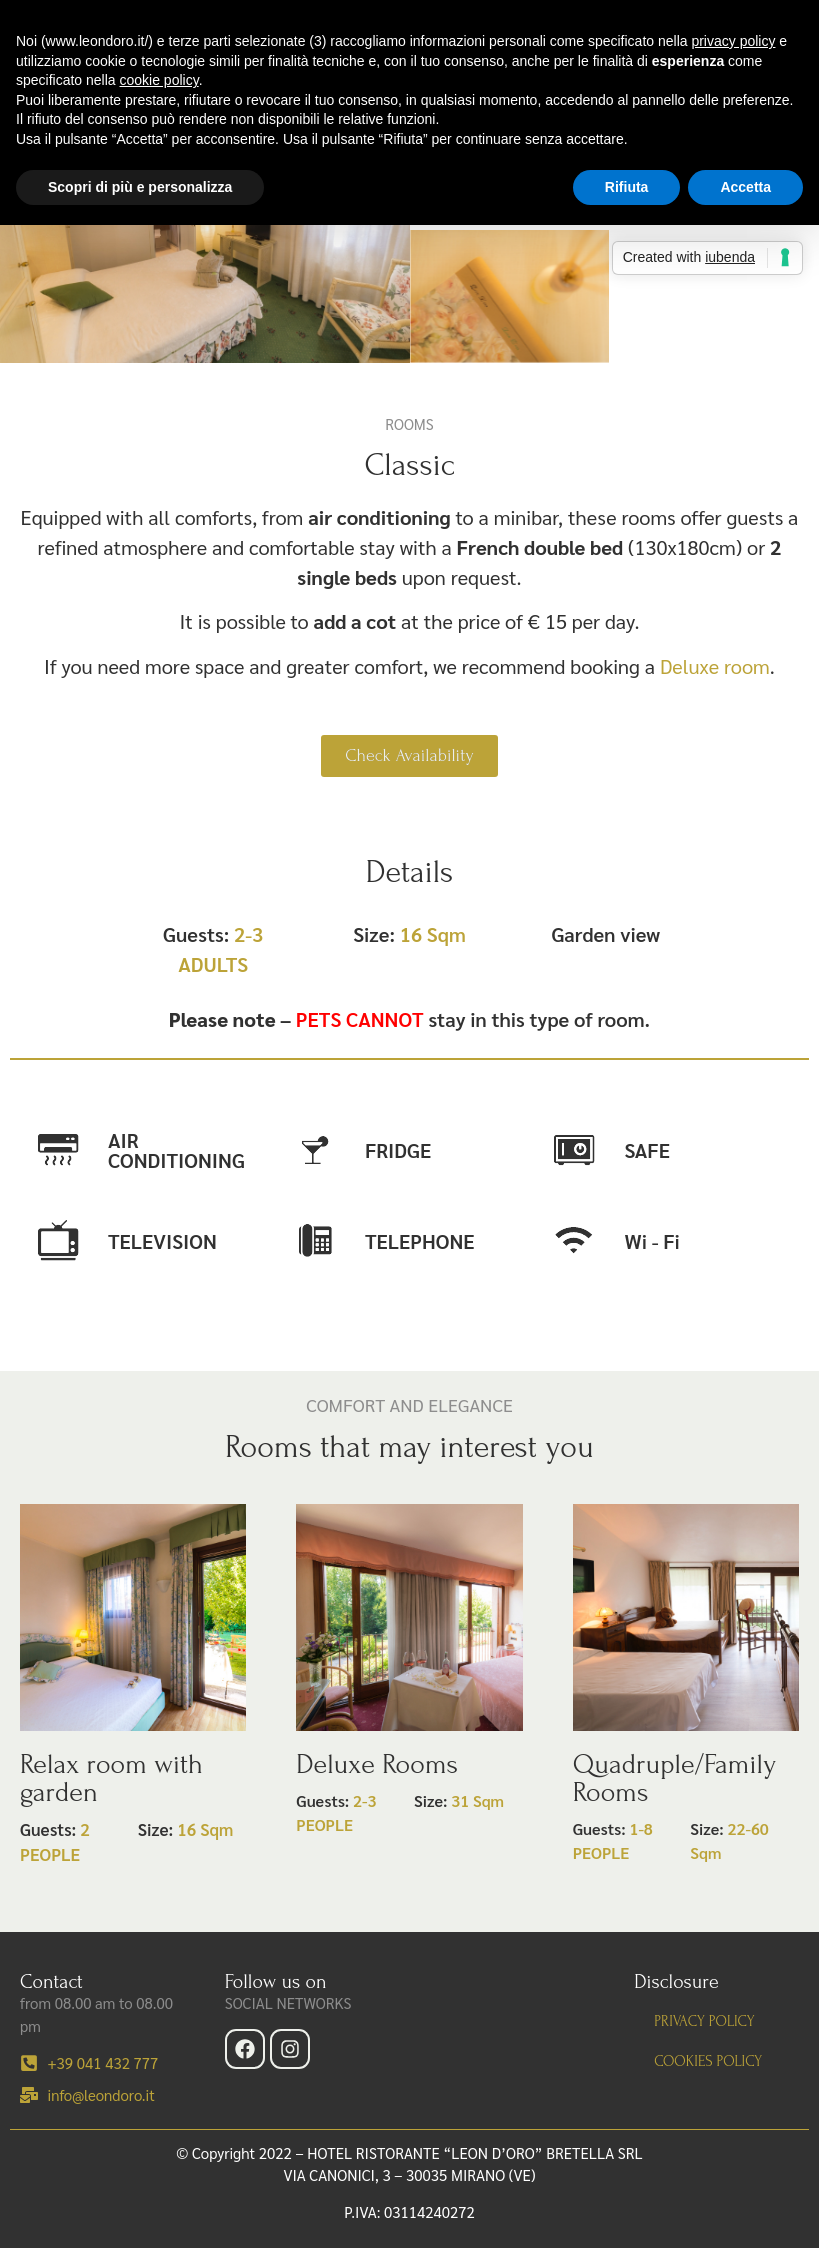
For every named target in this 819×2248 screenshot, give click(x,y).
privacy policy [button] (733, 41)
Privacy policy (704, 2021)
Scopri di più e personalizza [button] (140, 187)
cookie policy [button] (159, 80)
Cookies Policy (708, 2061)
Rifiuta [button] (627, 187)
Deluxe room (715, 666)
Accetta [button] (745, 187)
